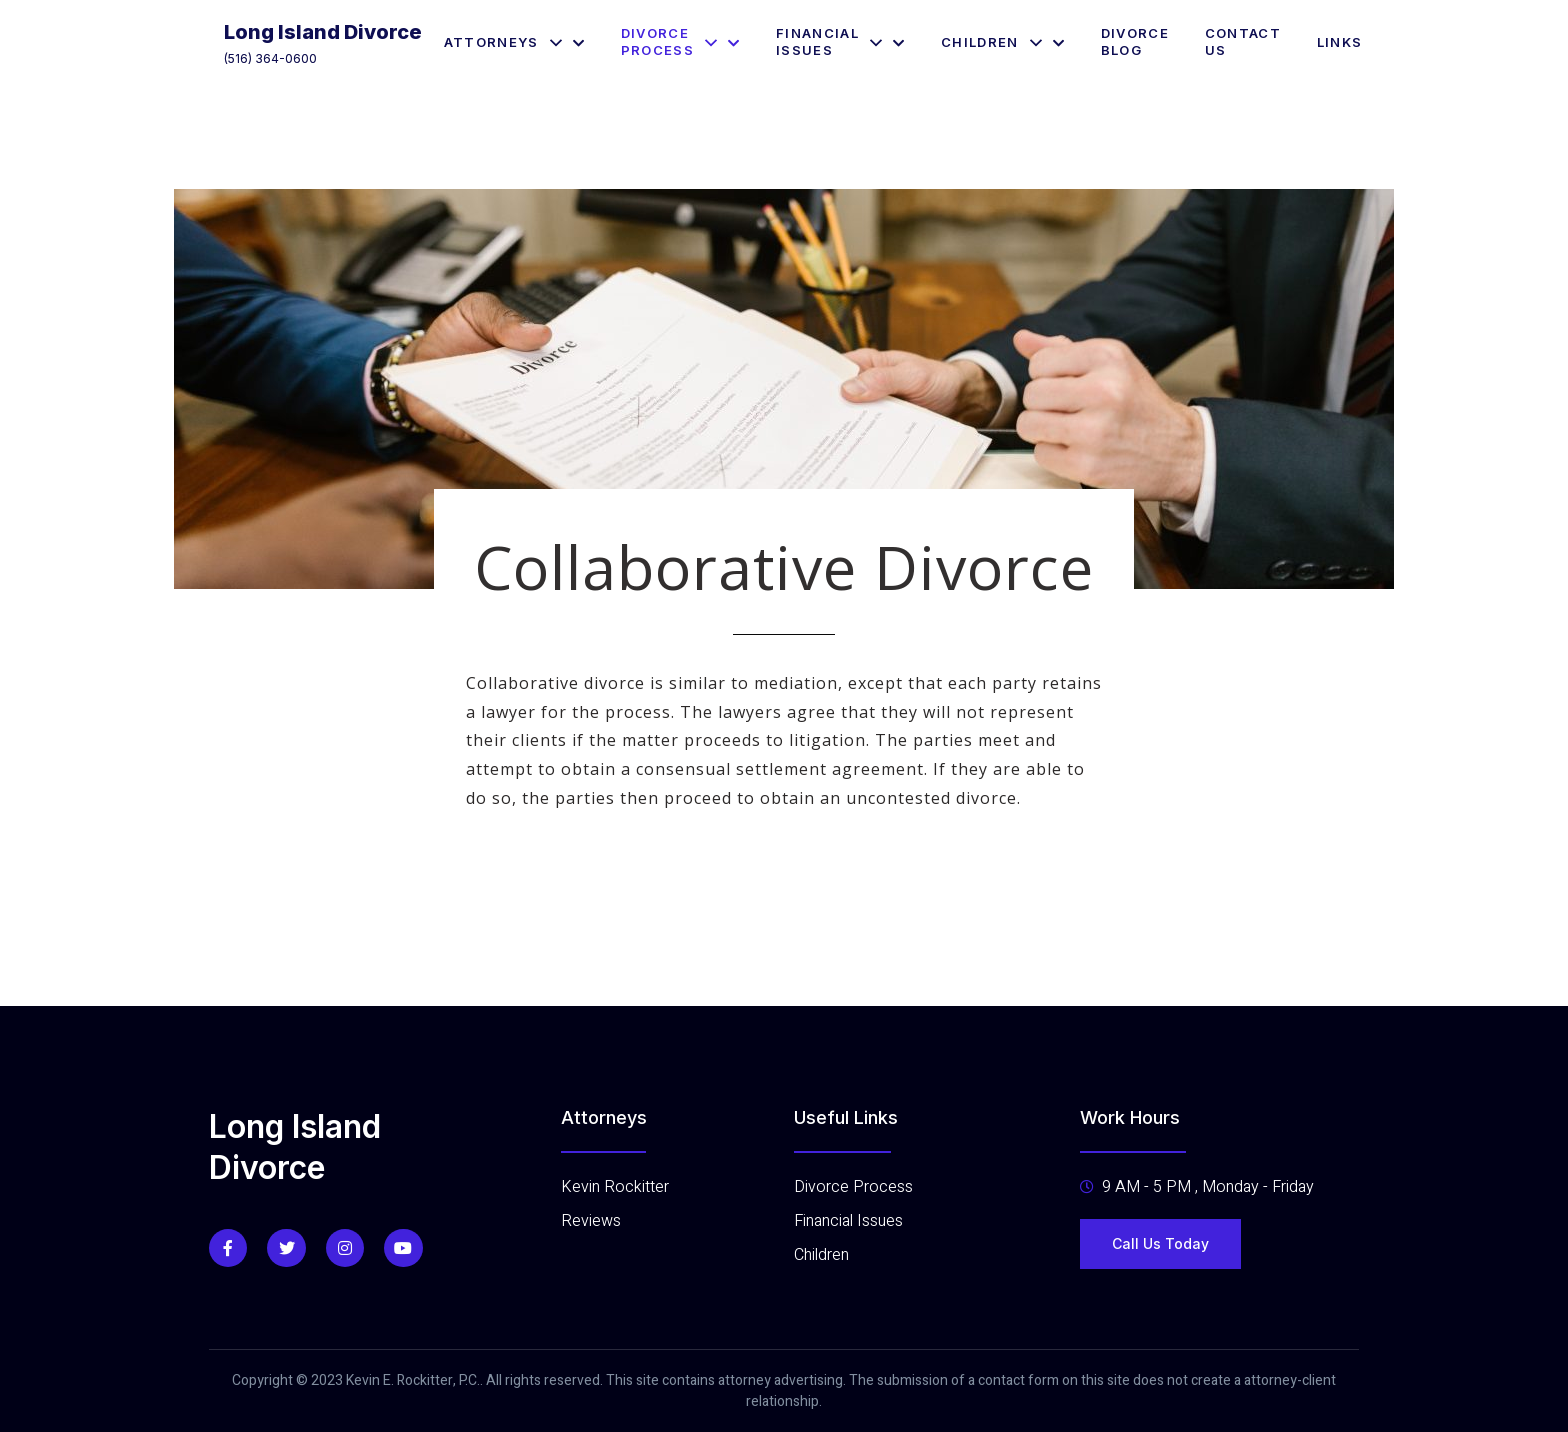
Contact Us (1243, 41)
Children (1003, 42)
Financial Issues (840, 41)
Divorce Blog (1135, 41)
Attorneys (514, 42)
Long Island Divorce (323, 32)
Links (1340, 42)
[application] (550, 42)
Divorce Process (680, 41)
